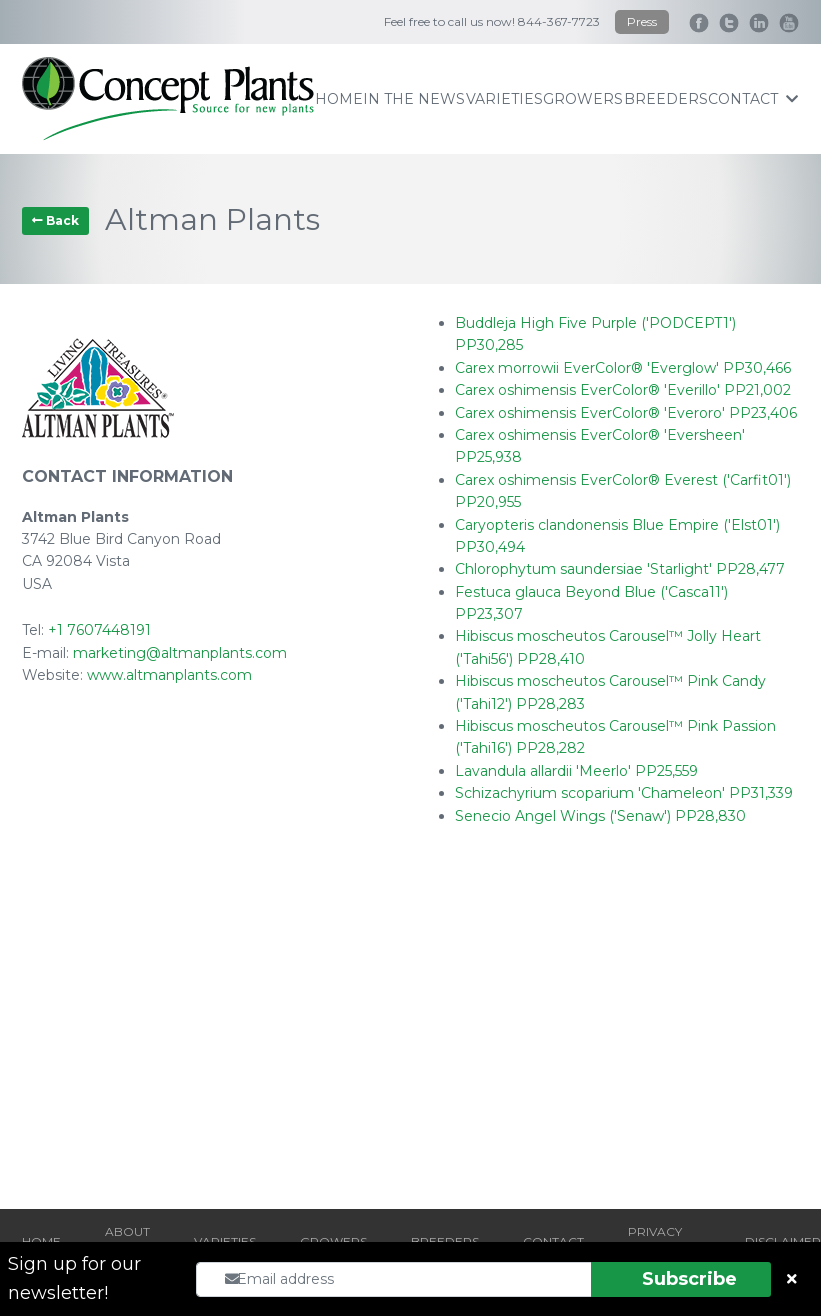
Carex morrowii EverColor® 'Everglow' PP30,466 (623, 368)
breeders (666, 99)
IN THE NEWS (414, 99)
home (339, 99)
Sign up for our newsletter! (74, 1278)
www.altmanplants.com (169, 675)
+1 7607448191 (99, 630)
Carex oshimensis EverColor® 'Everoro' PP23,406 (626, 413)
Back (55, 220)
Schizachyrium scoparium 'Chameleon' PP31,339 (624, 793)
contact (753, 99)
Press (642, 21)
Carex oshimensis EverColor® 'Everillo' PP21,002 (623, 390)
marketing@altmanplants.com (180, 653)
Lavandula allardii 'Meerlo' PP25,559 (576, 771)
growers (583, 99)
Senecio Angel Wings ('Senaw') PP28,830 (600, 816)
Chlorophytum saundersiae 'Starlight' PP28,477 (620, 569)
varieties (504, 99)
